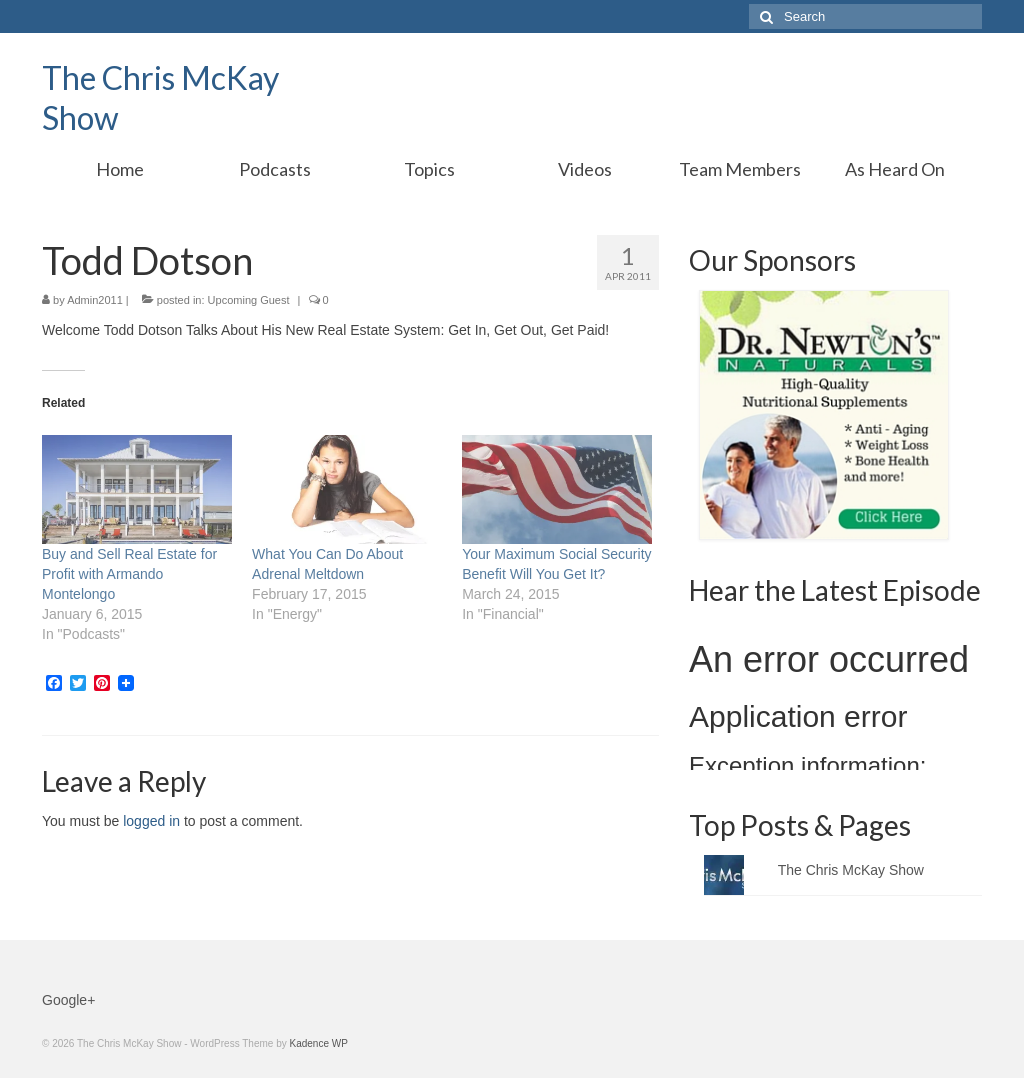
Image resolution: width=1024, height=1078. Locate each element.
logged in (151, 821)
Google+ (68, 1000)
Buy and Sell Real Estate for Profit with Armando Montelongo (129, 574)
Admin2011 (95, 300)
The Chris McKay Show (851, 870)
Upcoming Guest (249, 300)
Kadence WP (318, 1043)
